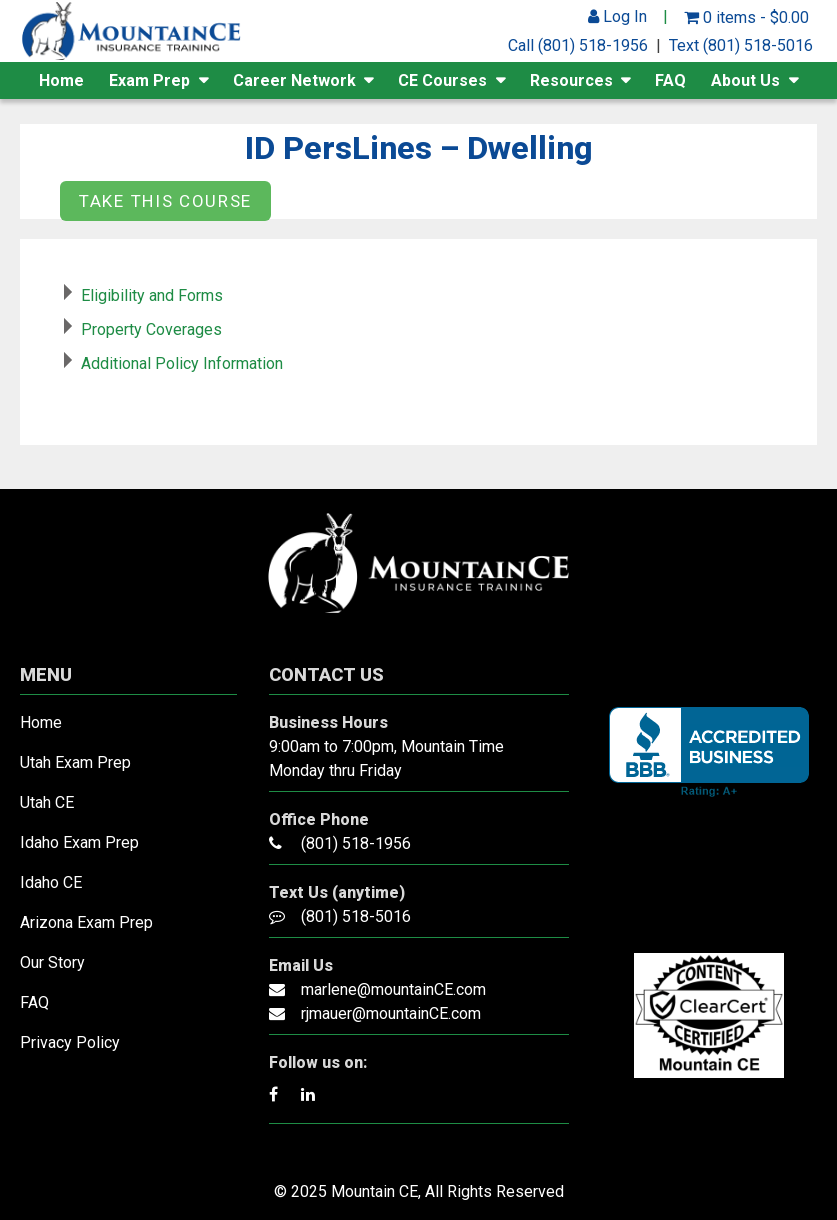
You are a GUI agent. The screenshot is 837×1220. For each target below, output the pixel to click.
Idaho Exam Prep (79, 842)
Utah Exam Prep (75, 762)
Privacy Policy (70, 1042)
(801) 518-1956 (356, 843)
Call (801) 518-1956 (578, 45)
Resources (571, 80)
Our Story (52, 962)
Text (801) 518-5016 (741, 45)
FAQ (670, 80)
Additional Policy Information (182, 363)
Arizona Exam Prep (86, 922)
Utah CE (47, 802)
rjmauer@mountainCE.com (391, 1013)
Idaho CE (51, 882)
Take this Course (165, 201)
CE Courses (442, 80)
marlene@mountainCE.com (393, 989)
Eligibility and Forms (152, 295)
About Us (745, 80)
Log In (617, 16)
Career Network (294, 80)
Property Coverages (151, 329)
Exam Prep (149, 80)
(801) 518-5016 (356, 916)
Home (61, 80)
